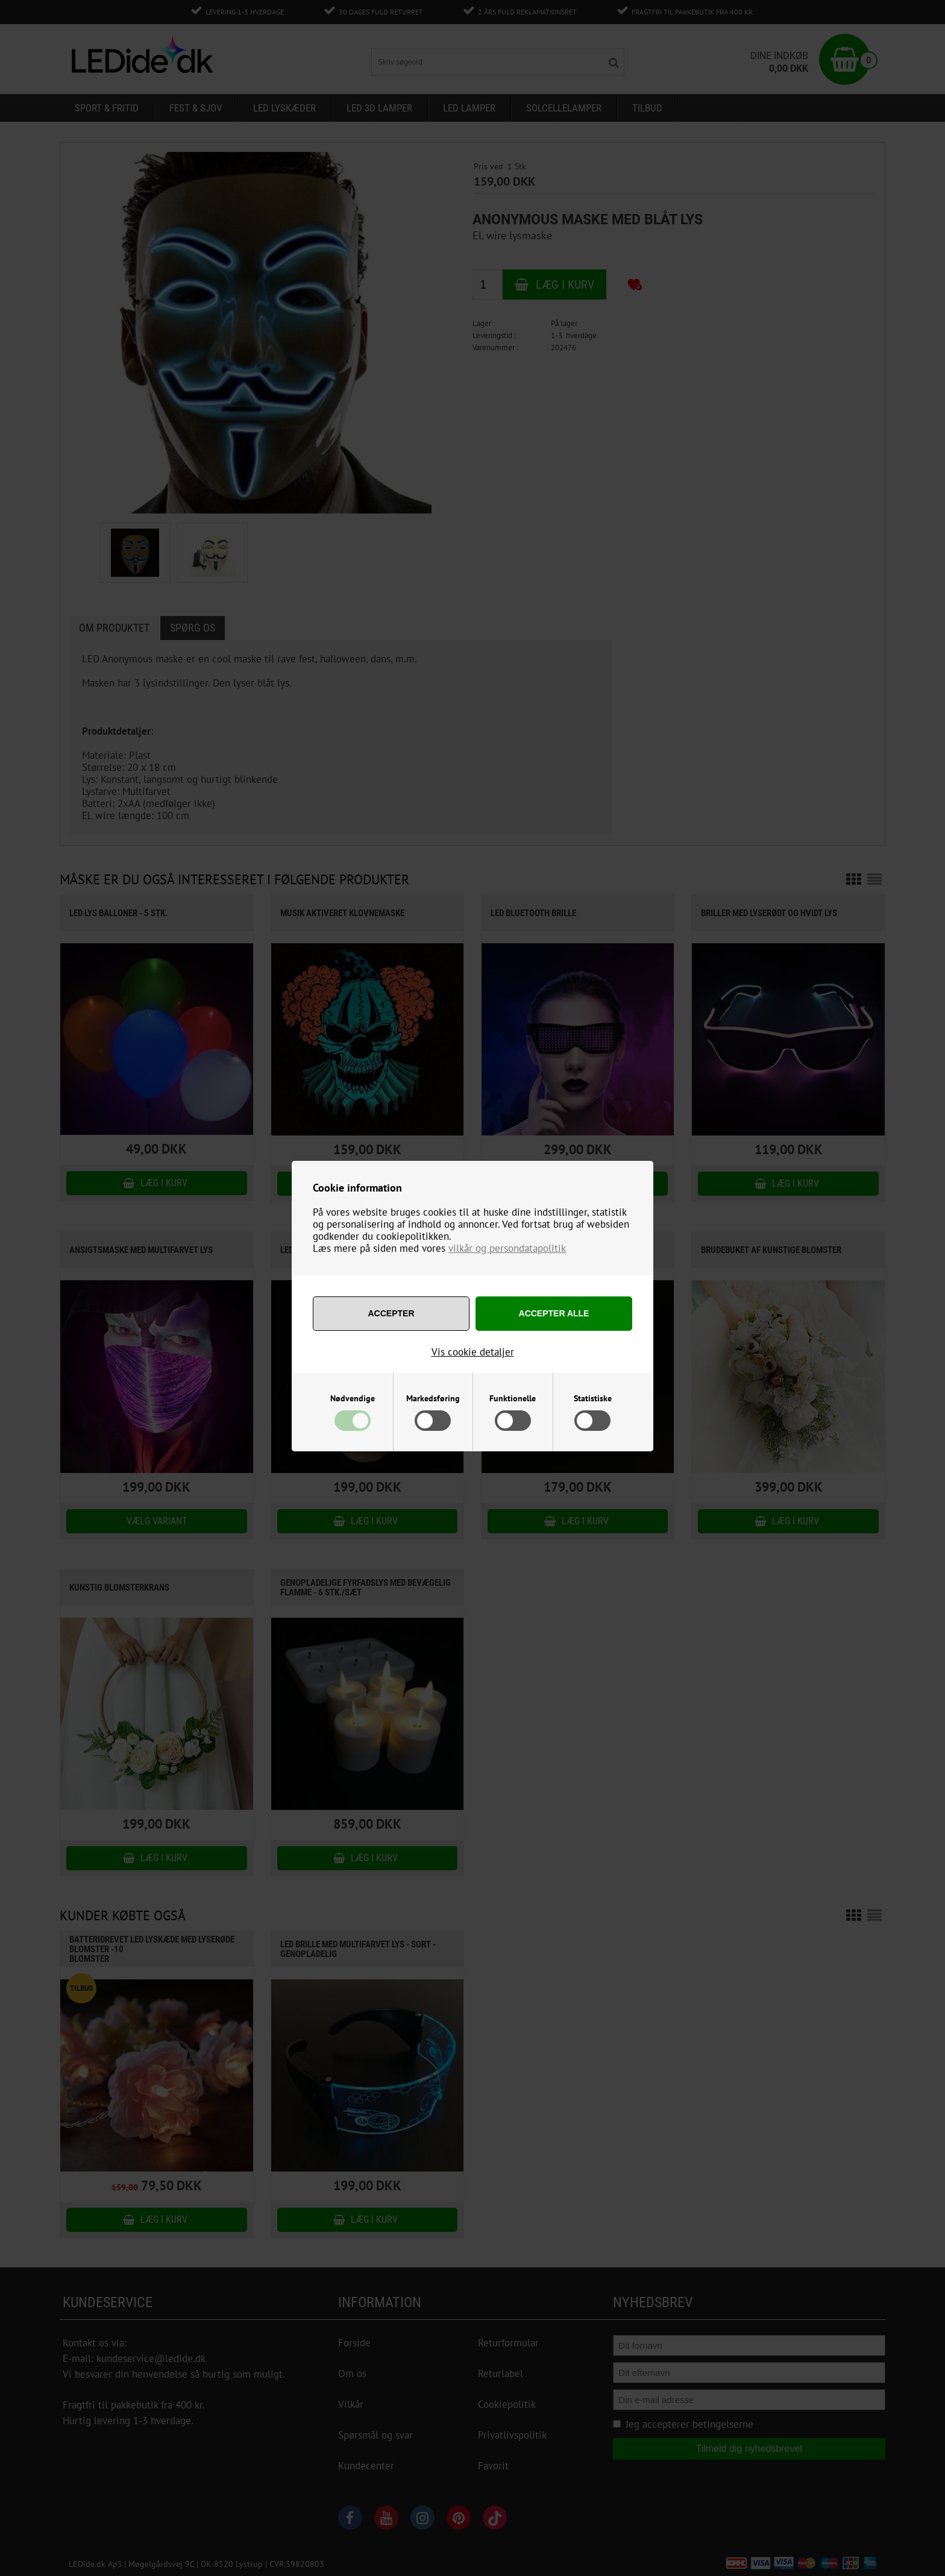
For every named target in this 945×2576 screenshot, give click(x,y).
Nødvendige (352, 1398)
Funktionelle (512, 1398)
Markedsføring (433, 1398)
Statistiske (593, 1398)
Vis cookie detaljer (473, 1352)
